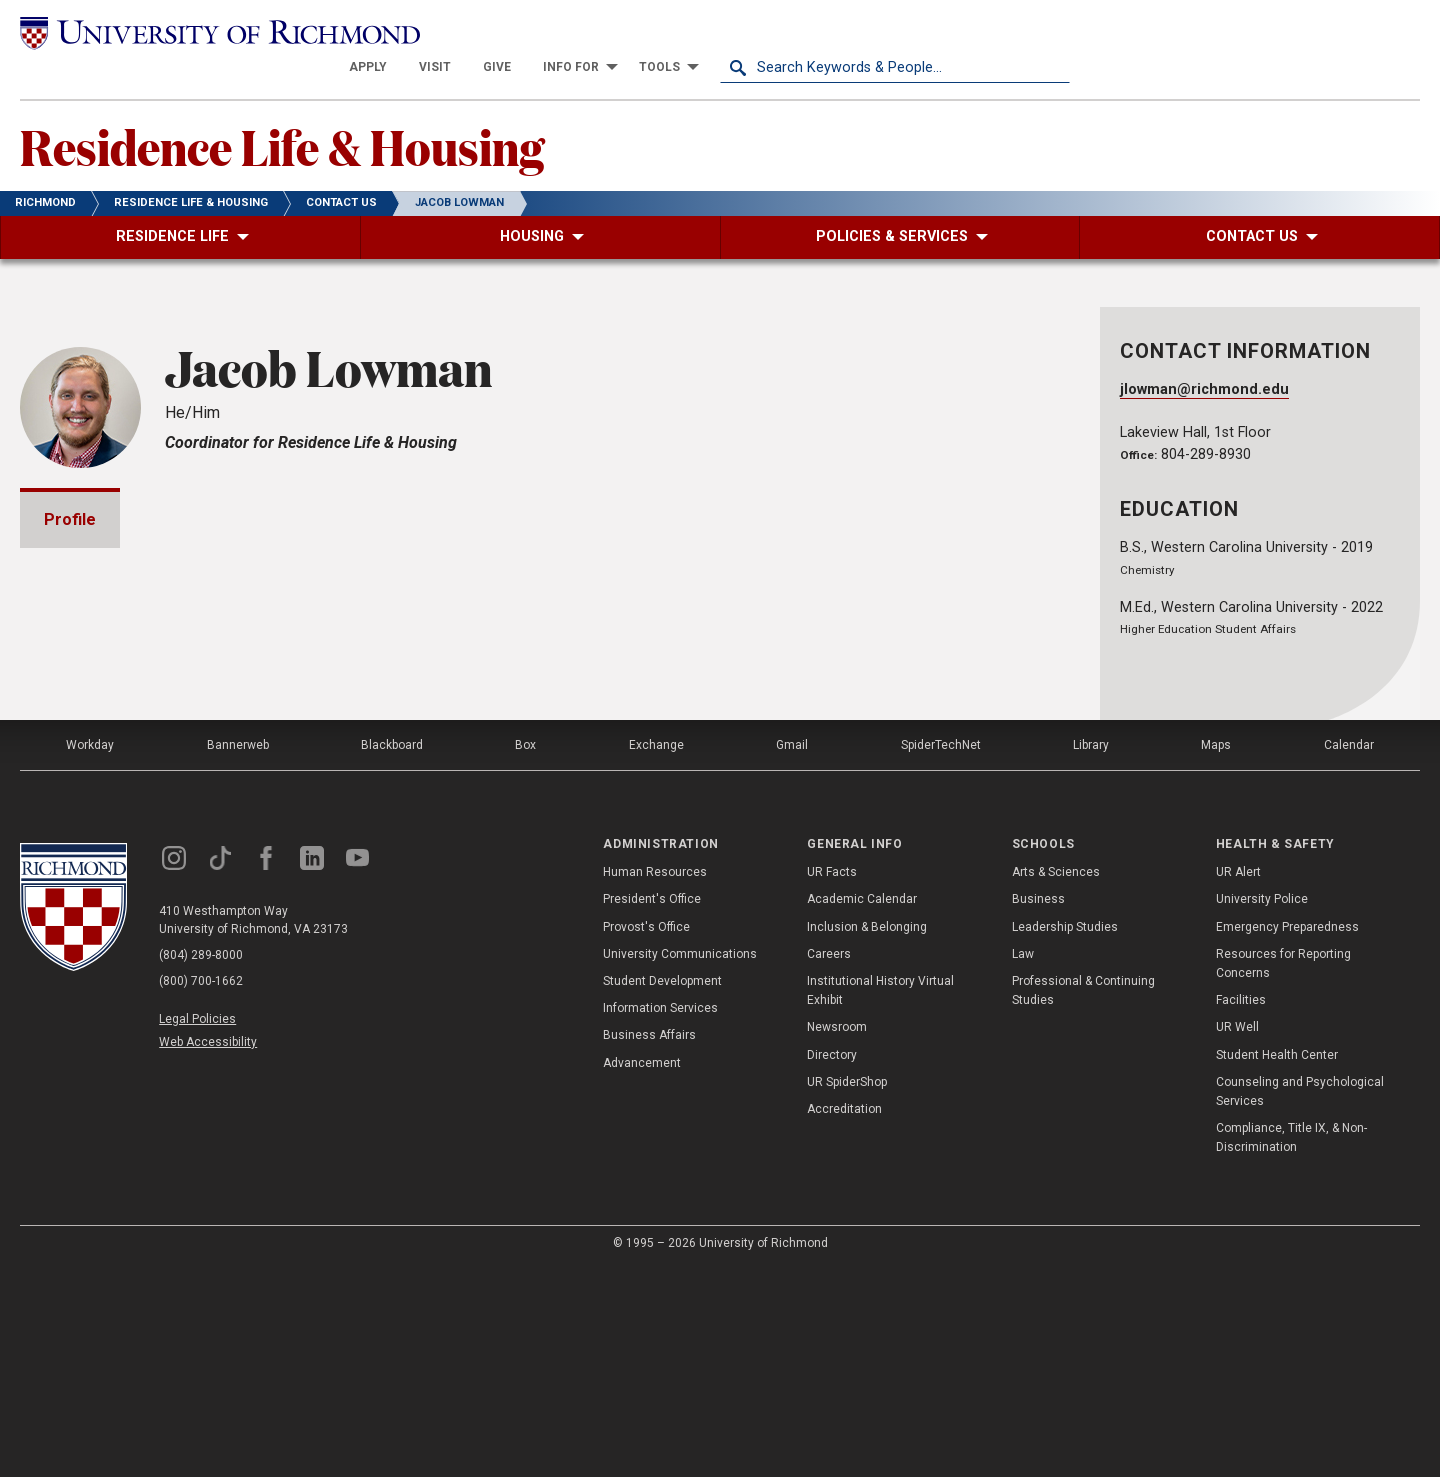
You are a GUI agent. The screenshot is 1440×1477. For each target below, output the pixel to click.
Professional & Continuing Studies (1083, 1199)
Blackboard (392, 954)
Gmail (792, 954)
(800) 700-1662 (201, 1190)
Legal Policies (197, 1228)
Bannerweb (238, 954)
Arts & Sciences (1056, 1081)
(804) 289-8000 (201, 1164)
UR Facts (832, 1081)
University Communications (680, 1163)
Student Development (662, 1190)
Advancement (642, 1271)
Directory (832, 1263)
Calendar (1349, 954)
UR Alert (1238, 1081)
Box (525, 954)
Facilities (1241, 1209)
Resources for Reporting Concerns (1283, 1172)
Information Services (660, 1217)
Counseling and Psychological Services (1300, 1300)
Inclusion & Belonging (867, 1135)
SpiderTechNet (941, 954)
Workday (90, 954)
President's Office (652, 1108)
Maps (1216, 954)
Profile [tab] (70, 484)
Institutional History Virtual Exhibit (880, 1199)
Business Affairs (649, 1244)
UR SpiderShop (847, 1291)
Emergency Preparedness (1287, 1135)
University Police (1262, 1108)
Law (1023, 1163)
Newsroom (837, 1236)
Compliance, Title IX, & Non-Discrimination (1291, 1346)
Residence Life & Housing (282, 111)
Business (1038, 1108)
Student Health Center (1277, 1263)
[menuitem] (718, 32)
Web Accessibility (208, 1251)
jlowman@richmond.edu (1204, 354)
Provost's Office (646, 1135)
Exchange (656, 954)
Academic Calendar (862, 1108)
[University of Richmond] (195, 32)
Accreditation (844, 1318)
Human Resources (655, 1081)
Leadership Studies (1065, 1135)
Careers (829, 1163)
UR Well (1237, 1236)
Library (1091, 954)
